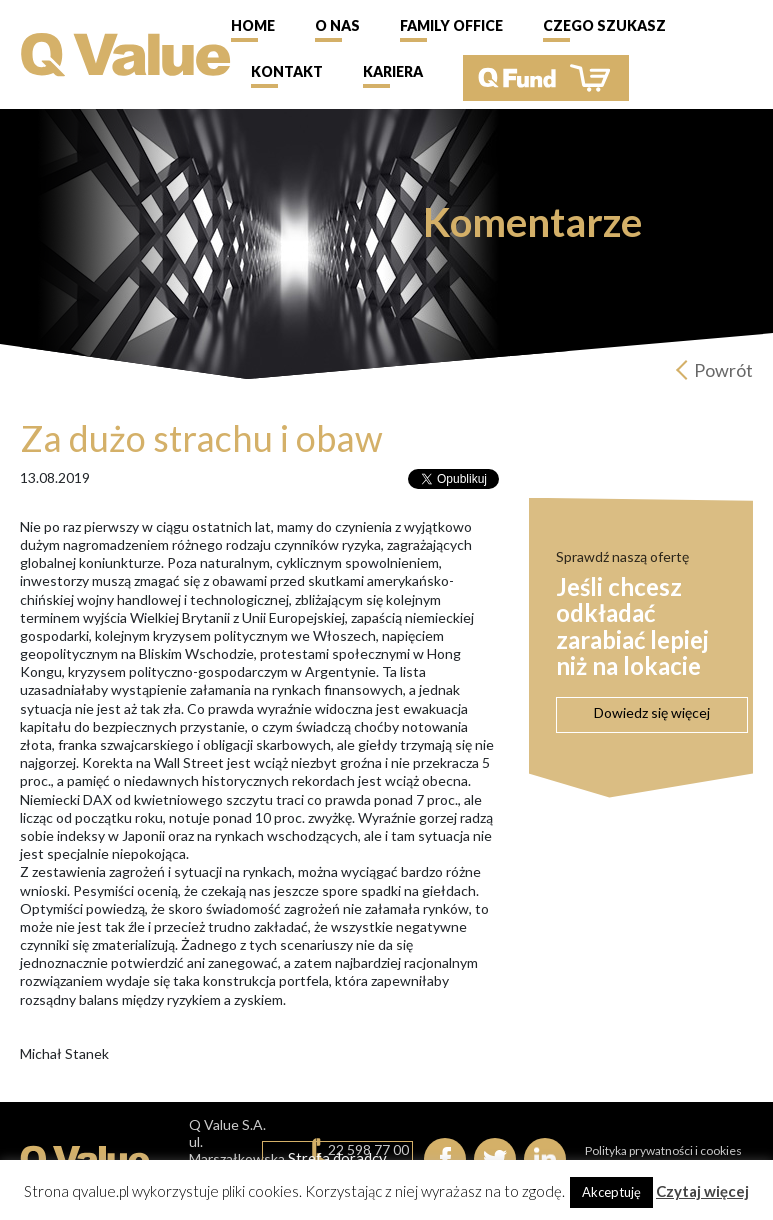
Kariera (393, 71)
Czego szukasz (604, 25)
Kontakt (287, 71)
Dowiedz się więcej (652, 712)
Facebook (445, 1159)
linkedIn (545, 1159)
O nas (337, 25)
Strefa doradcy (337, 1158)
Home (253, 25)
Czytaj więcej (702, 1191)
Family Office (451, 25)
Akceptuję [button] (611, 1192)
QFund (546, 78)
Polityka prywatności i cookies (663, 1150)
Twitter (495, 1159)
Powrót (723, 370)
